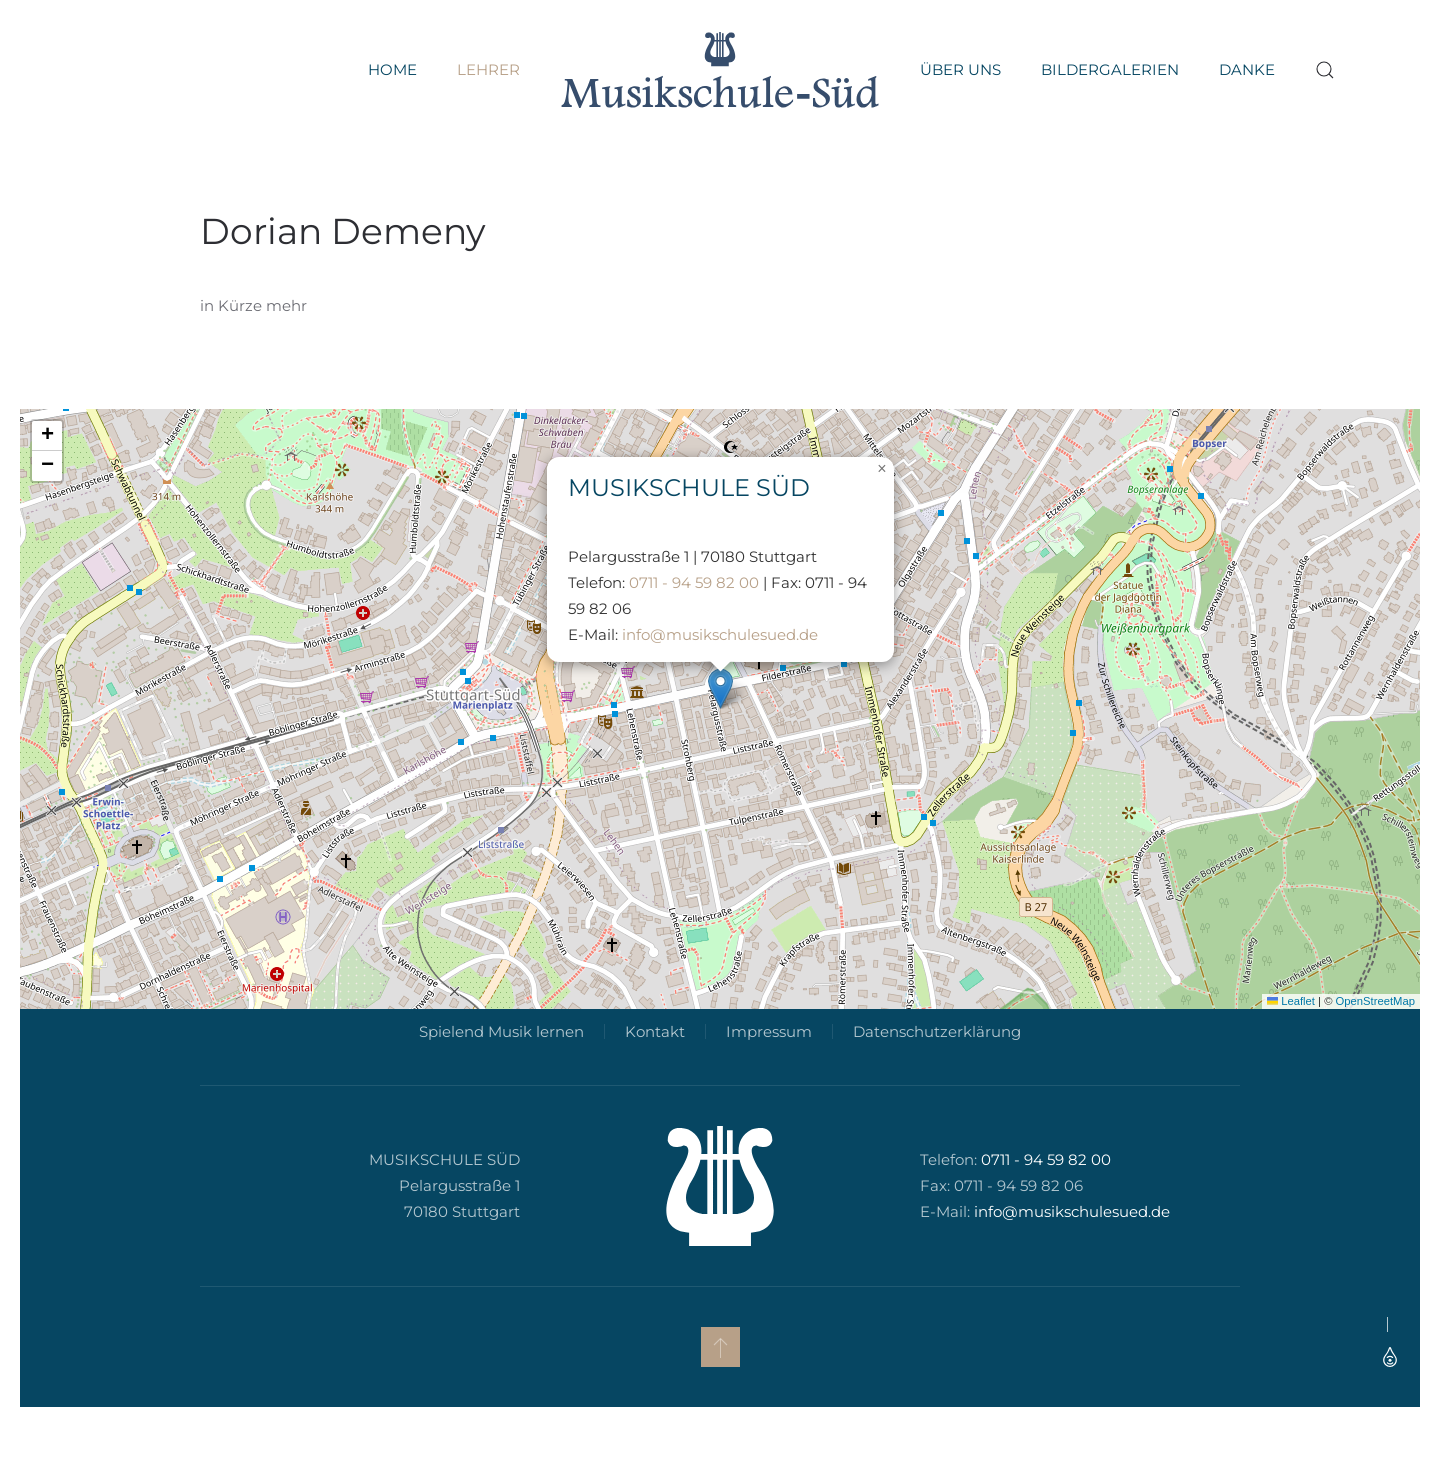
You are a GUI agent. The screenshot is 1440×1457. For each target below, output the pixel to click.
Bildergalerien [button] (1110, 69)
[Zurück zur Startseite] (720, 70)
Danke (1247, 69)
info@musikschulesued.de (720, 634)
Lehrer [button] (488, 69)
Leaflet (1291, 1001)
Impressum (766, 1061)
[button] (1325, 70)
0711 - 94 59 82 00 (694, 582)
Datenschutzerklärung (934, 1061)
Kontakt (652, 1061)
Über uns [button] (960, 69)
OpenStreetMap (1375, 1001)
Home (392, 69)
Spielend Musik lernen (498, 1061)
